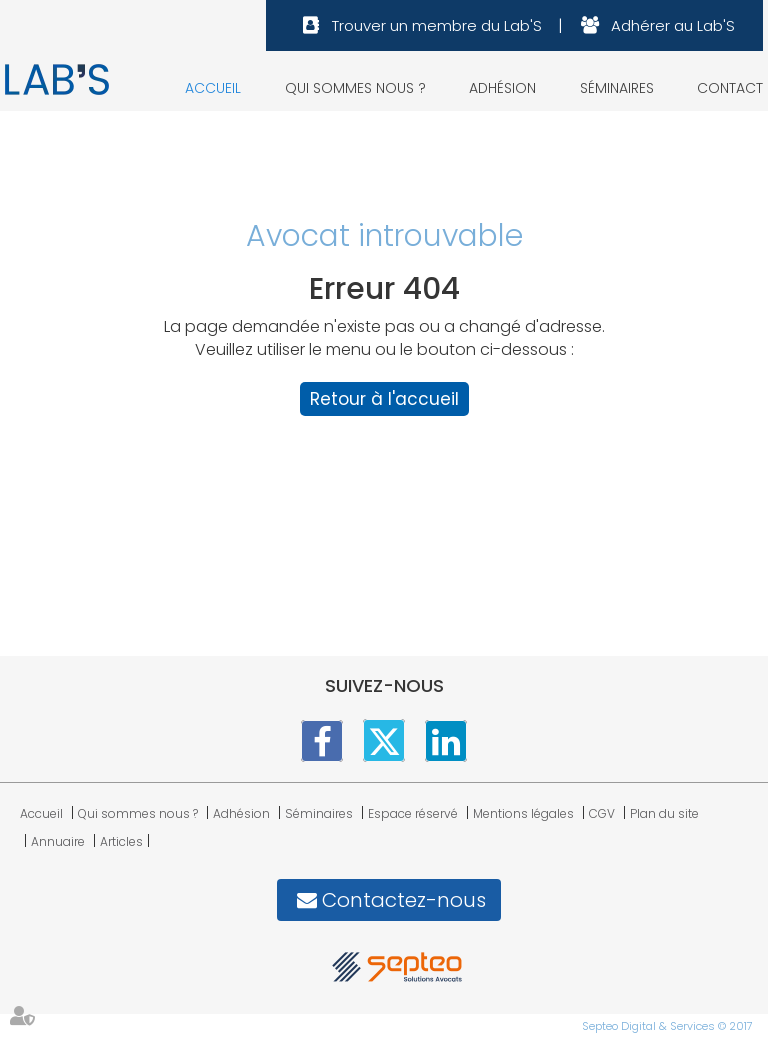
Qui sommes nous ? (355, 88)
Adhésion (502, 88)
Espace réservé (413, 813)
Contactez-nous (404, 900)
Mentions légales (523, 813)
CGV (602, 813)
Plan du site (664, 813)
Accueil (213, 88)
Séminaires (617, 88)
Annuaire (58, 841)
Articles (121, 841)
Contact (730, 88)
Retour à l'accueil (384, 399)
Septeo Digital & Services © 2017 (667, 1026)
